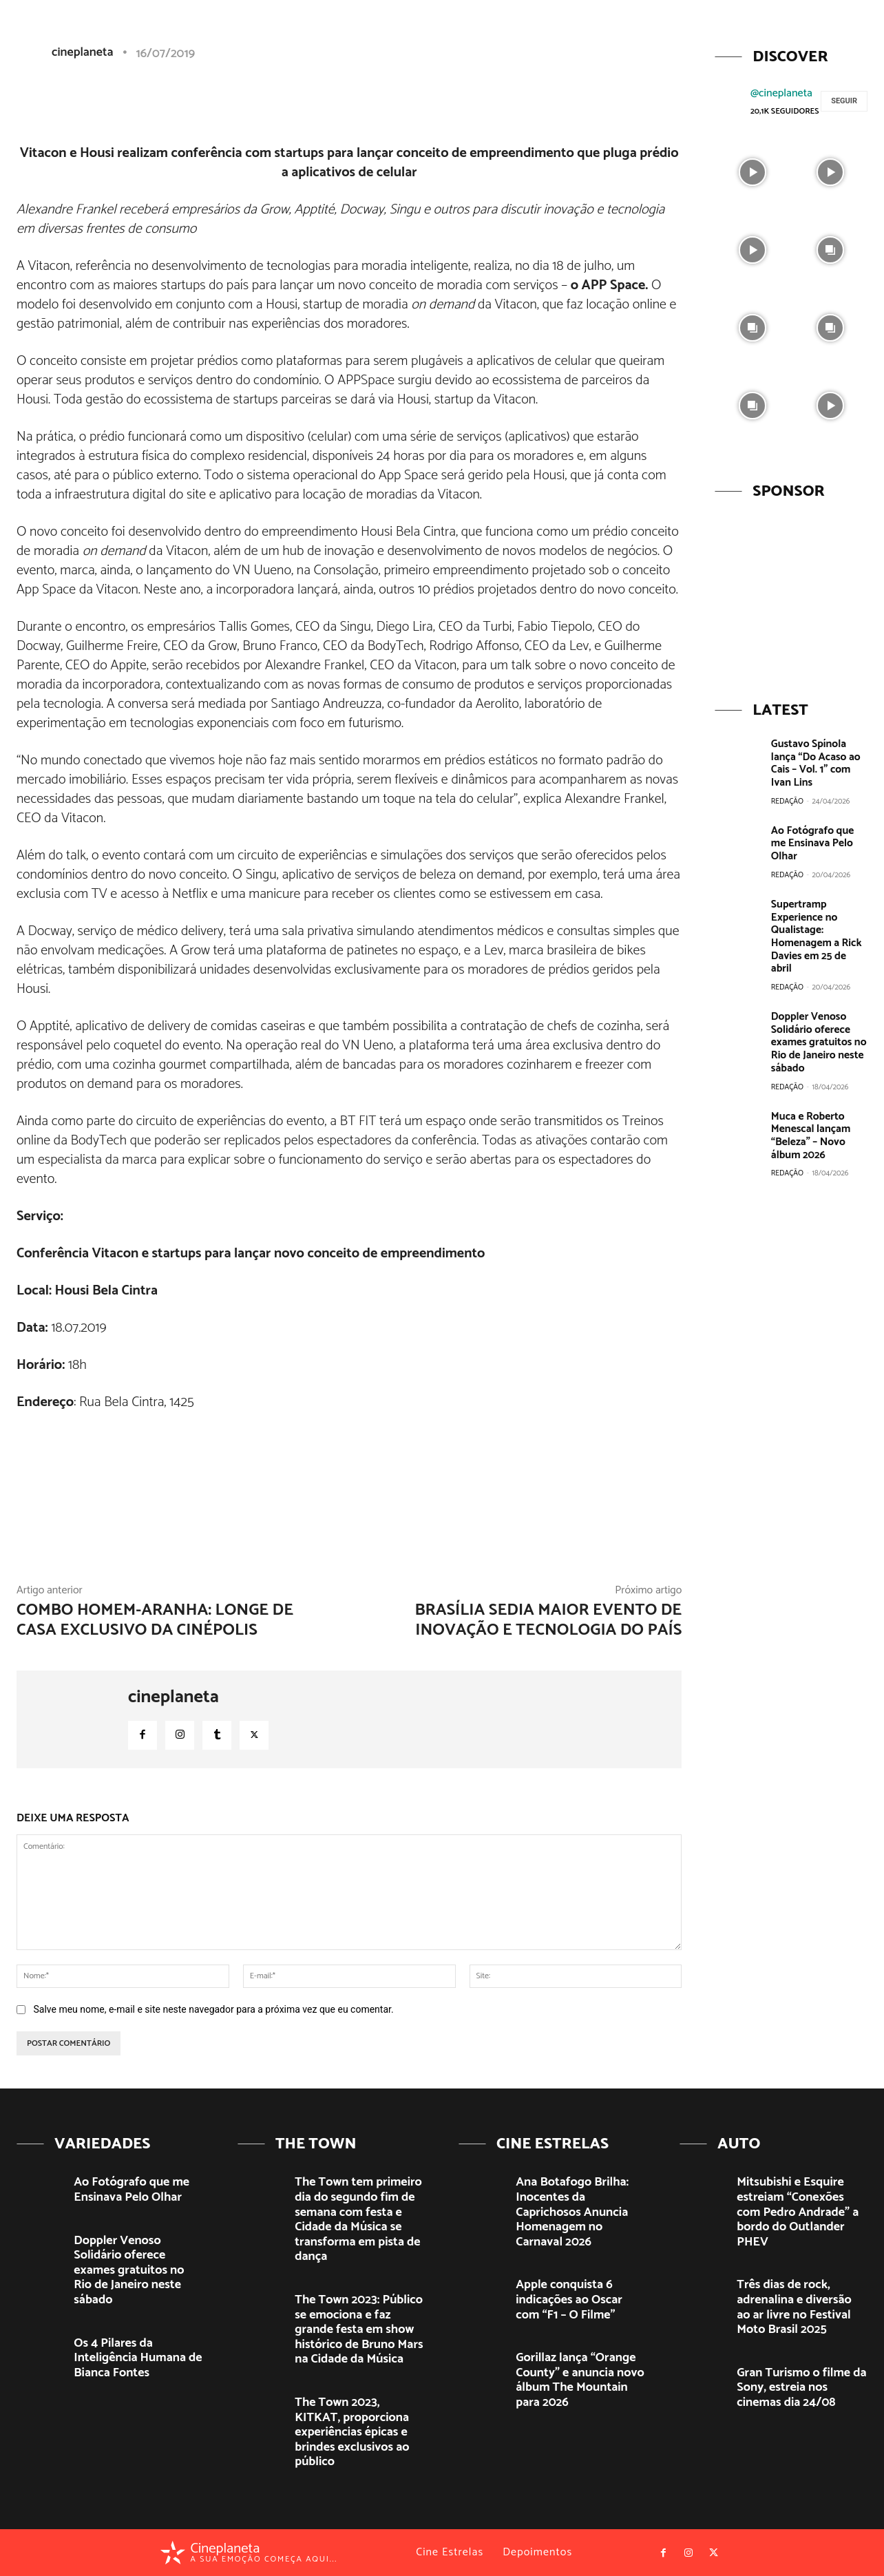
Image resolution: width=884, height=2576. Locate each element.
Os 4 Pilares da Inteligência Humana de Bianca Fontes (138, 2358)
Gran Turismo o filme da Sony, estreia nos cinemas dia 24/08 (801, 2388)
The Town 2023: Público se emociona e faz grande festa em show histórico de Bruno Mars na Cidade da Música (359, 2329)
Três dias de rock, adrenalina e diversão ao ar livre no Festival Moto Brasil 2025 (794, 2307)
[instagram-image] (752, 171)
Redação (787, 799)
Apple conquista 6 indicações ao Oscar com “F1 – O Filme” (569, 2299)
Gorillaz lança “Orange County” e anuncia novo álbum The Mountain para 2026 (580, 2380)
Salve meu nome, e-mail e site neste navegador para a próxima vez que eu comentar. (213, 2009)
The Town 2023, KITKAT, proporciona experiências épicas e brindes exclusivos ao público (352, 2432)
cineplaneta (173, 1697)
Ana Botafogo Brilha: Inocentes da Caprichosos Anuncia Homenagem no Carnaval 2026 (572, 2212)
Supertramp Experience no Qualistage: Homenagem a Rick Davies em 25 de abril (818, 921)
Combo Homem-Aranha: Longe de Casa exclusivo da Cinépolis (155, 1620)
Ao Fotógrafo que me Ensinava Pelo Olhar (819, 835)
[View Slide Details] (791, 592)
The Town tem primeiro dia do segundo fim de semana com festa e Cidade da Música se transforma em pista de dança (358, 2219)
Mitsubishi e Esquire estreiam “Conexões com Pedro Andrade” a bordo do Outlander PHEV (798, 2212)
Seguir (844, 100)
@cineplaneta (781, 93)
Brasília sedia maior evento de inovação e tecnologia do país (548, 1620)
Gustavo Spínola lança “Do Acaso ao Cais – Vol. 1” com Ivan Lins (814, 762)
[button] (766, 37)
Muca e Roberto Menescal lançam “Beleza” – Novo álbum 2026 (809, 1109)
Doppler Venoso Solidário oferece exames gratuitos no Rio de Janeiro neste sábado (817, 1018)
